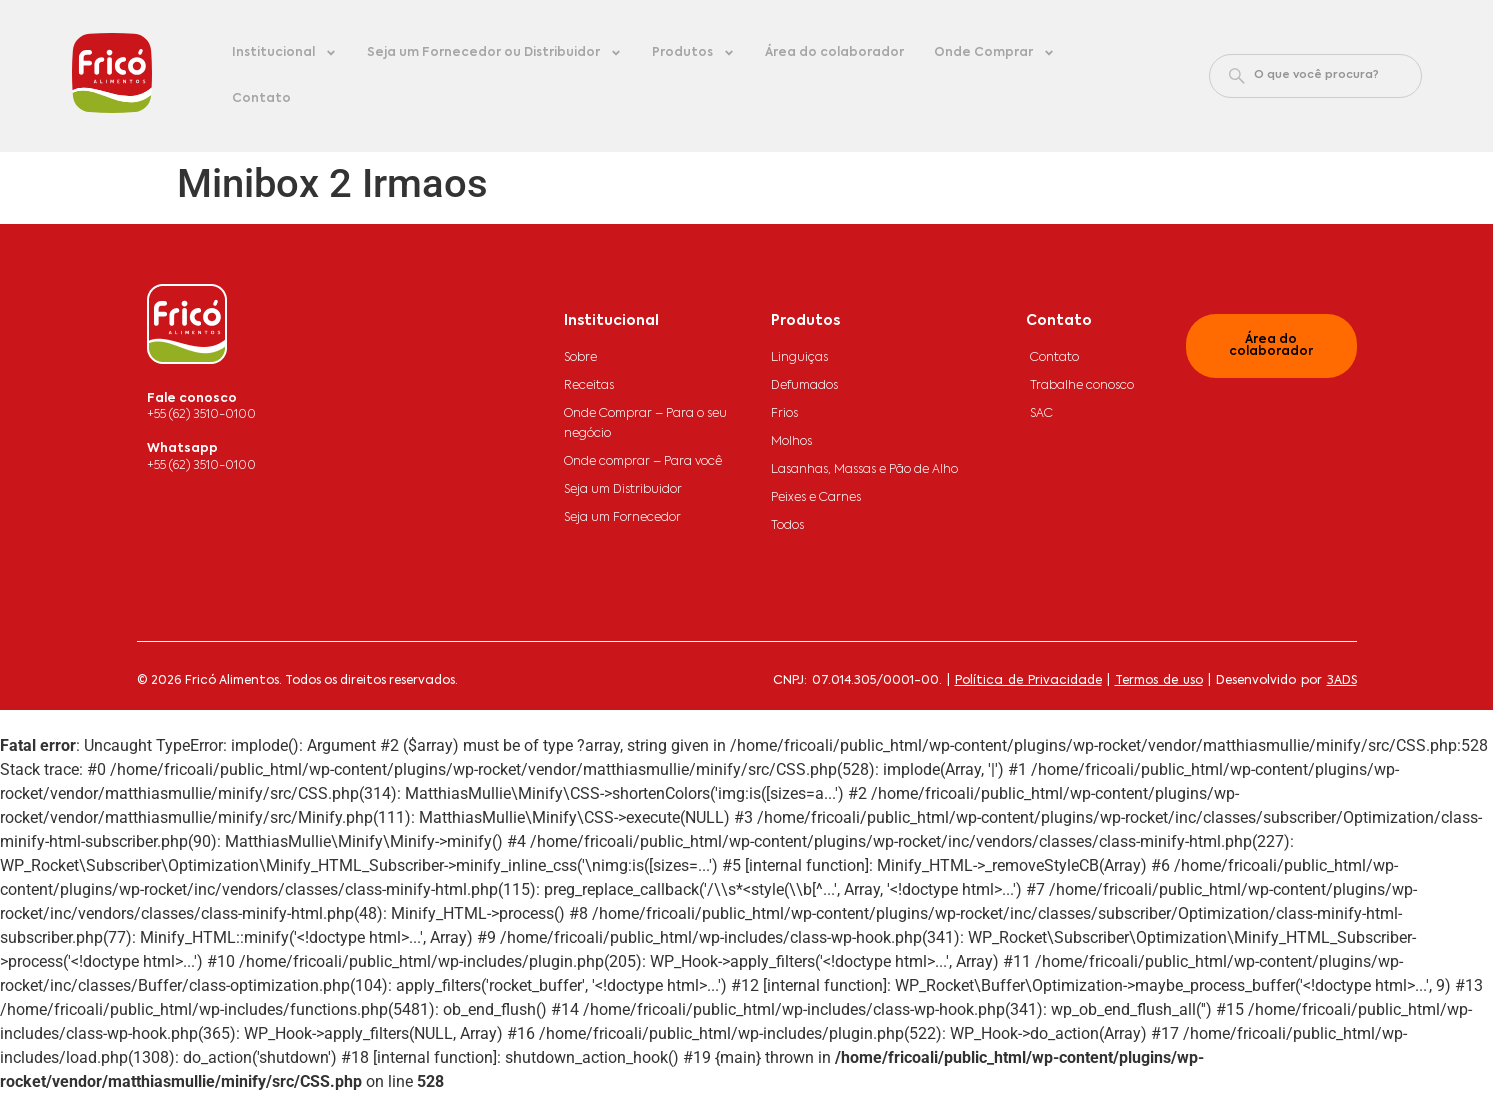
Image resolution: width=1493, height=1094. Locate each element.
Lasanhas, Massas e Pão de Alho (864, 470)
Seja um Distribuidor (623, 490)
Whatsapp (182, 449)
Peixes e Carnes (816, 498)
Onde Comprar (994, 53)
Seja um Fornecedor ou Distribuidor (494, 53)
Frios (784, 414)
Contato (261, 99)
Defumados (804, 386)
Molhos (791, 442)
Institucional (284, 53)
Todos (787, 526)
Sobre (580, 358)
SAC (1041, 414)
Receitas (589, 386)
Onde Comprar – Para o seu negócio (645, 424)
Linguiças (799, 358)
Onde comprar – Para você (643, 462)
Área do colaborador (834, 53)
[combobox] (1315, 76)
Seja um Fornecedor (622, 518)
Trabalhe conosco (1082, 386)
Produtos (693, 53)
